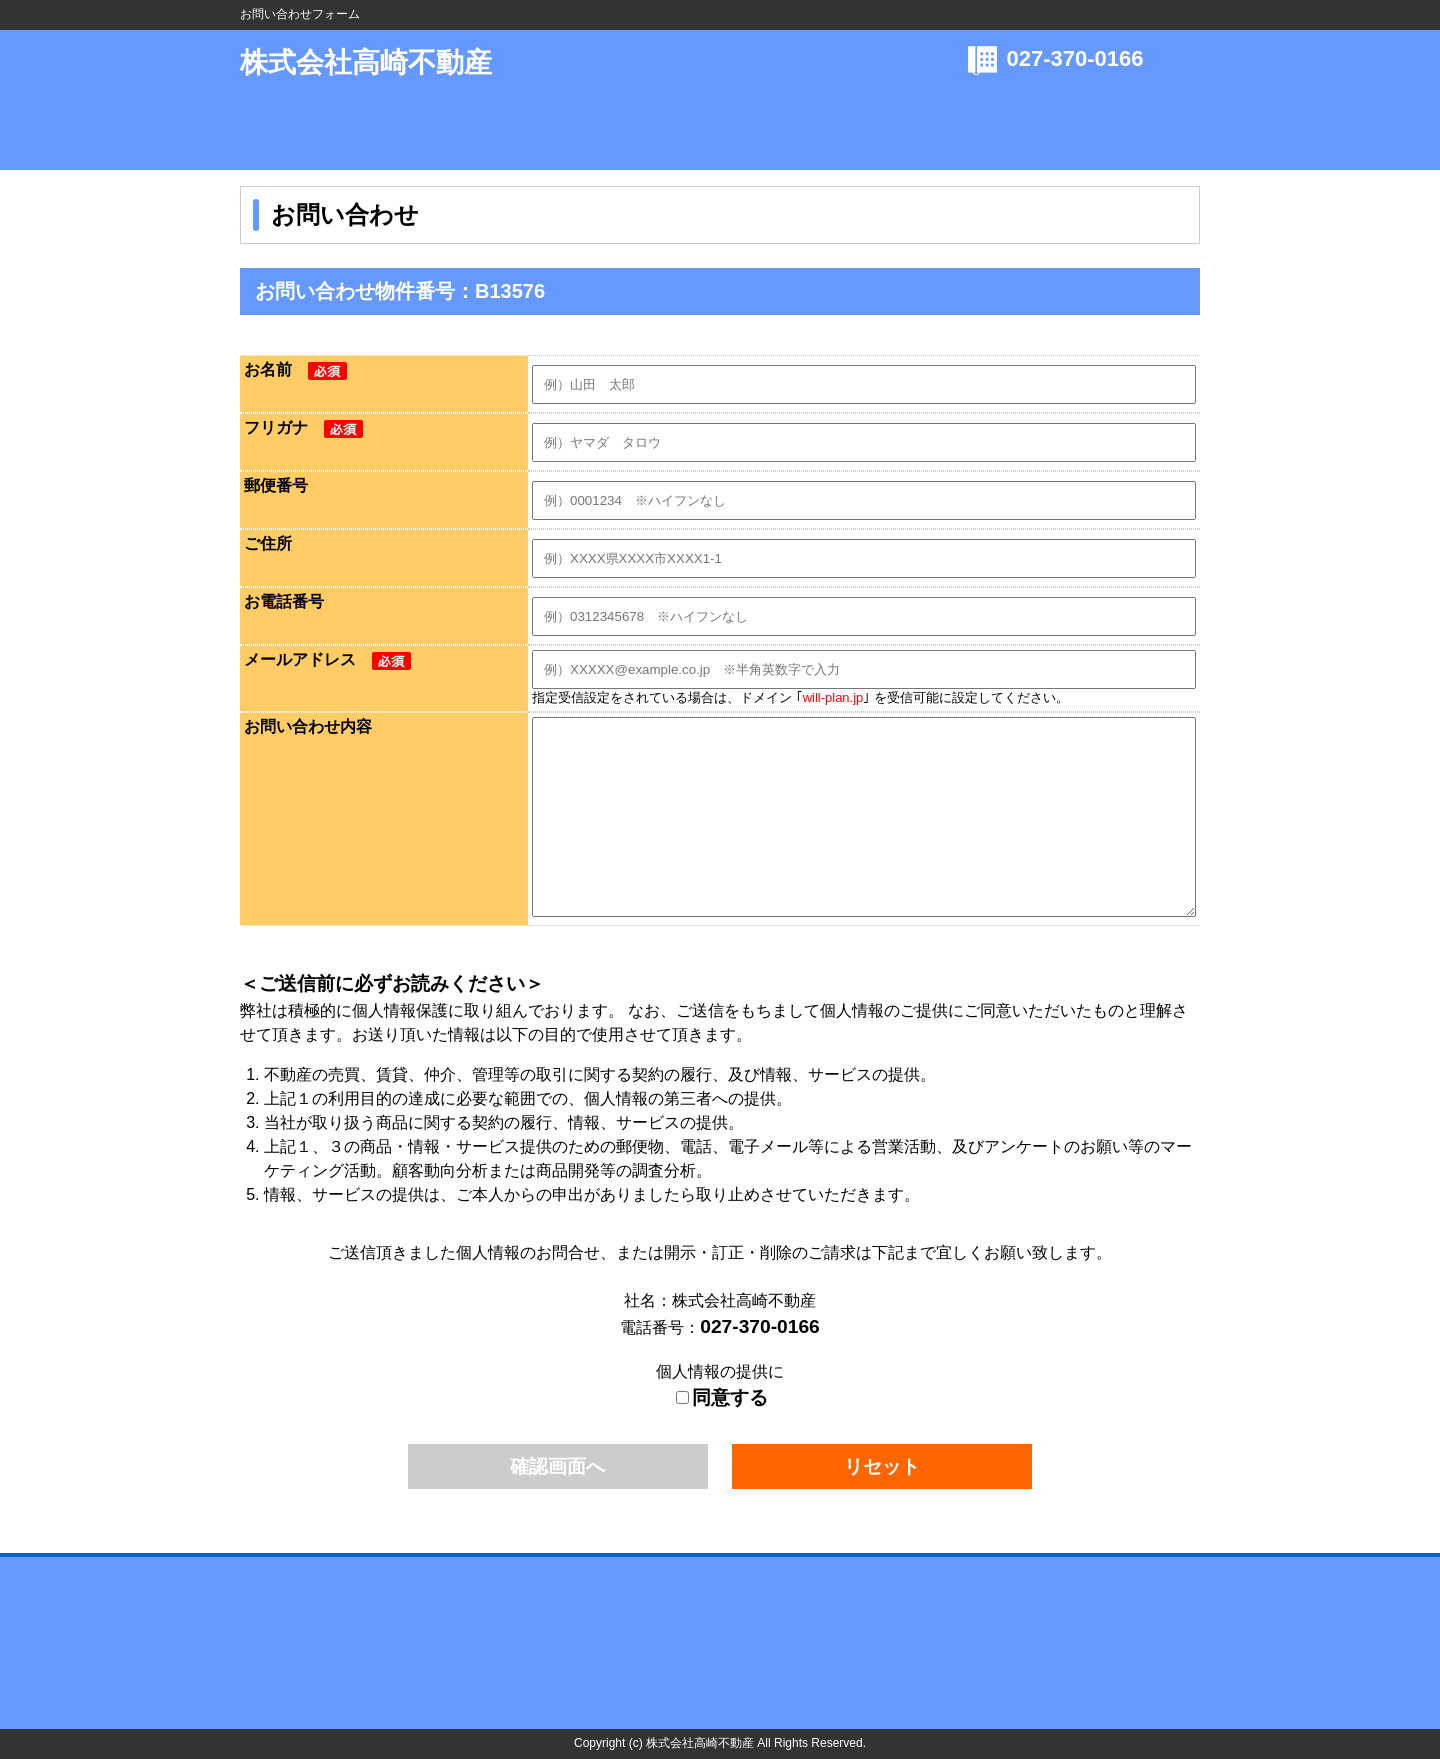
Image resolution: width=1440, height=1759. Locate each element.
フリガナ (303, 427)
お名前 (295, 369)
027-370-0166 (1075, 58)
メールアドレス (327, 659)
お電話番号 (284, 601)
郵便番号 (276, 485)
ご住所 (268, 543)
